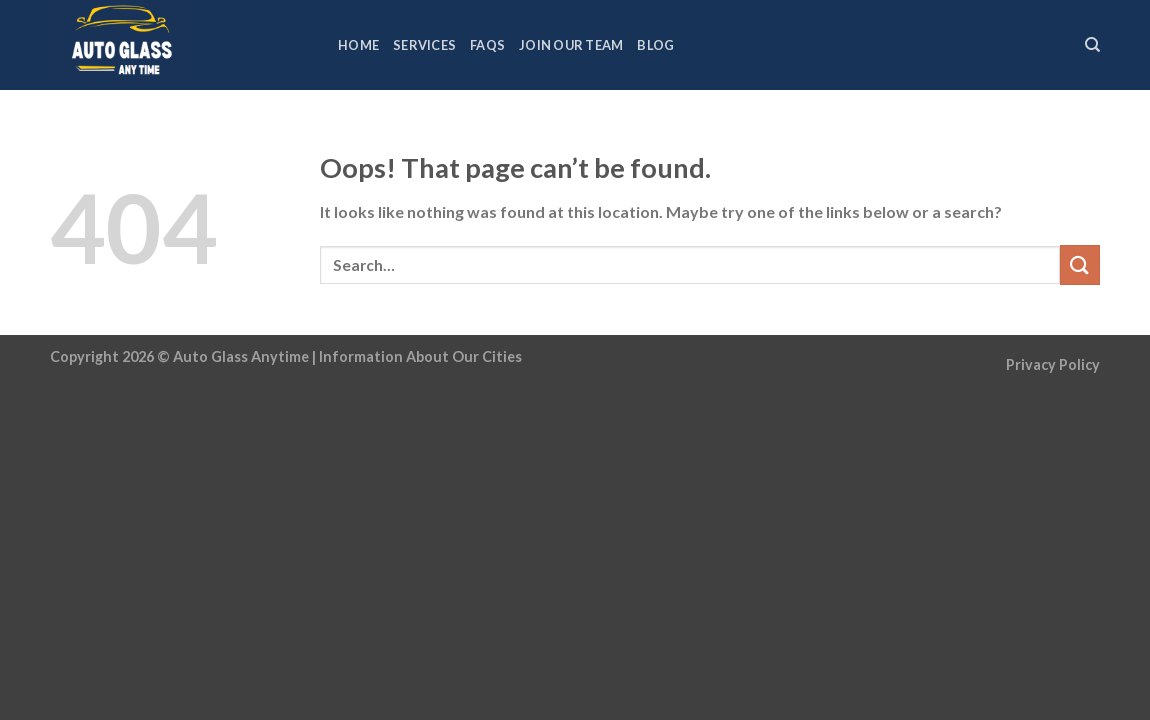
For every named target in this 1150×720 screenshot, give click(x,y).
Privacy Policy (1053, 364)
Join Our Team (571, 45)
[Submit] (1080, 264)
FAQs (487, 45)
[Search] (1092, 45)
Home (358, 45)
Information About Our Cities (420, 356)
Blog (655, 45)
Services (424, 45)
